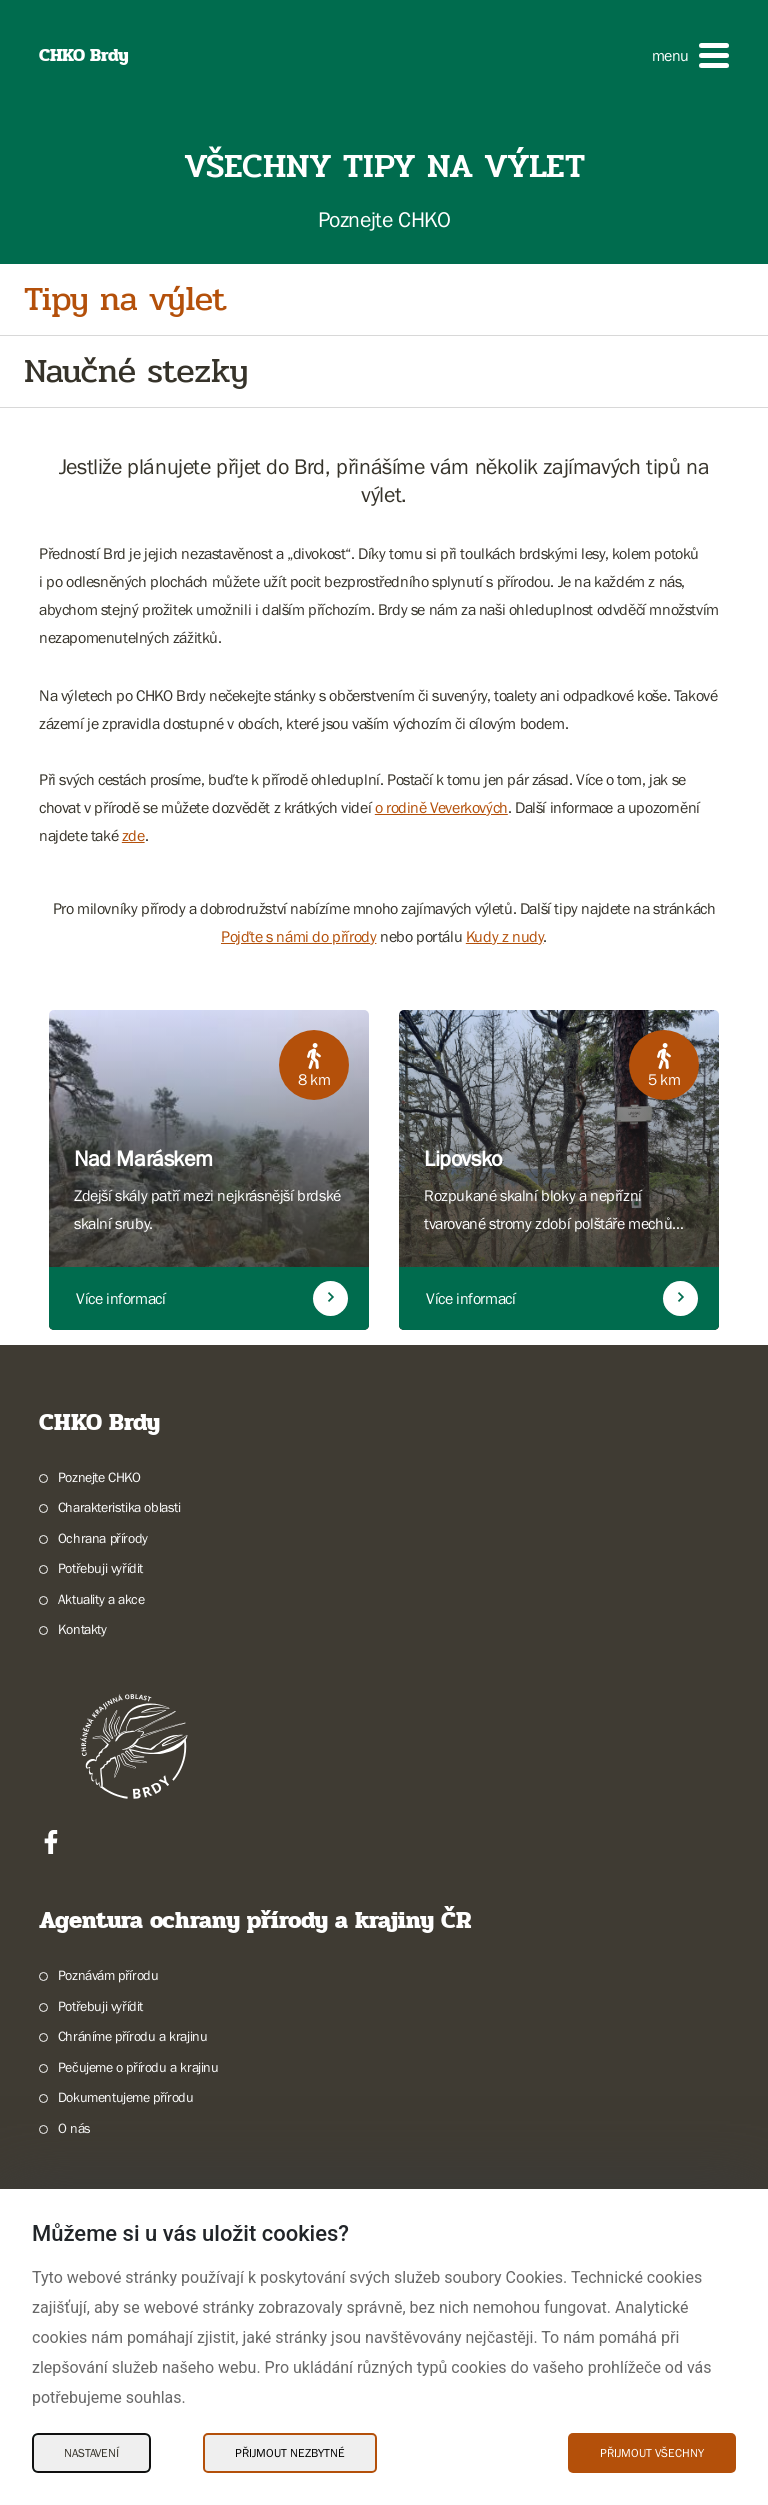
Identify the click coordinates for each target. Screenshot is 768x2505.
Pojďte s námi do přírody (298, 936)
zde (133, 835)
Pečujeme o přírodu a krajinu (138, 2067)
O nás (74, 2128)
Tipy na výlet (125, 299)
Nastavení (91, 2453)
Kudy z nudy (505, 936)
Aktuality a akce (101, 1599)
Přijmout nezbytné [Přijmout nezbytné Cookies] (290, 2453)
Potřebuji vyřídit (100, 1568)
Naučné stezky (136, 371)
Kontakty (82, 1629)
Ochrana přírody (103, 1538)
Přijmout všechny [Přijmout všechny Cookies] (652, 2453)
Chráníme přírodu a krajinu (133, 2036)
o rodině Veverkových (441, 807)
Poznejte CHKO (99, 1477)
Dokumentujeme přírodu (126, 2097)
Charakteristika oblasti (119, 1507)
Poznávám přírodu (108, 1975)
